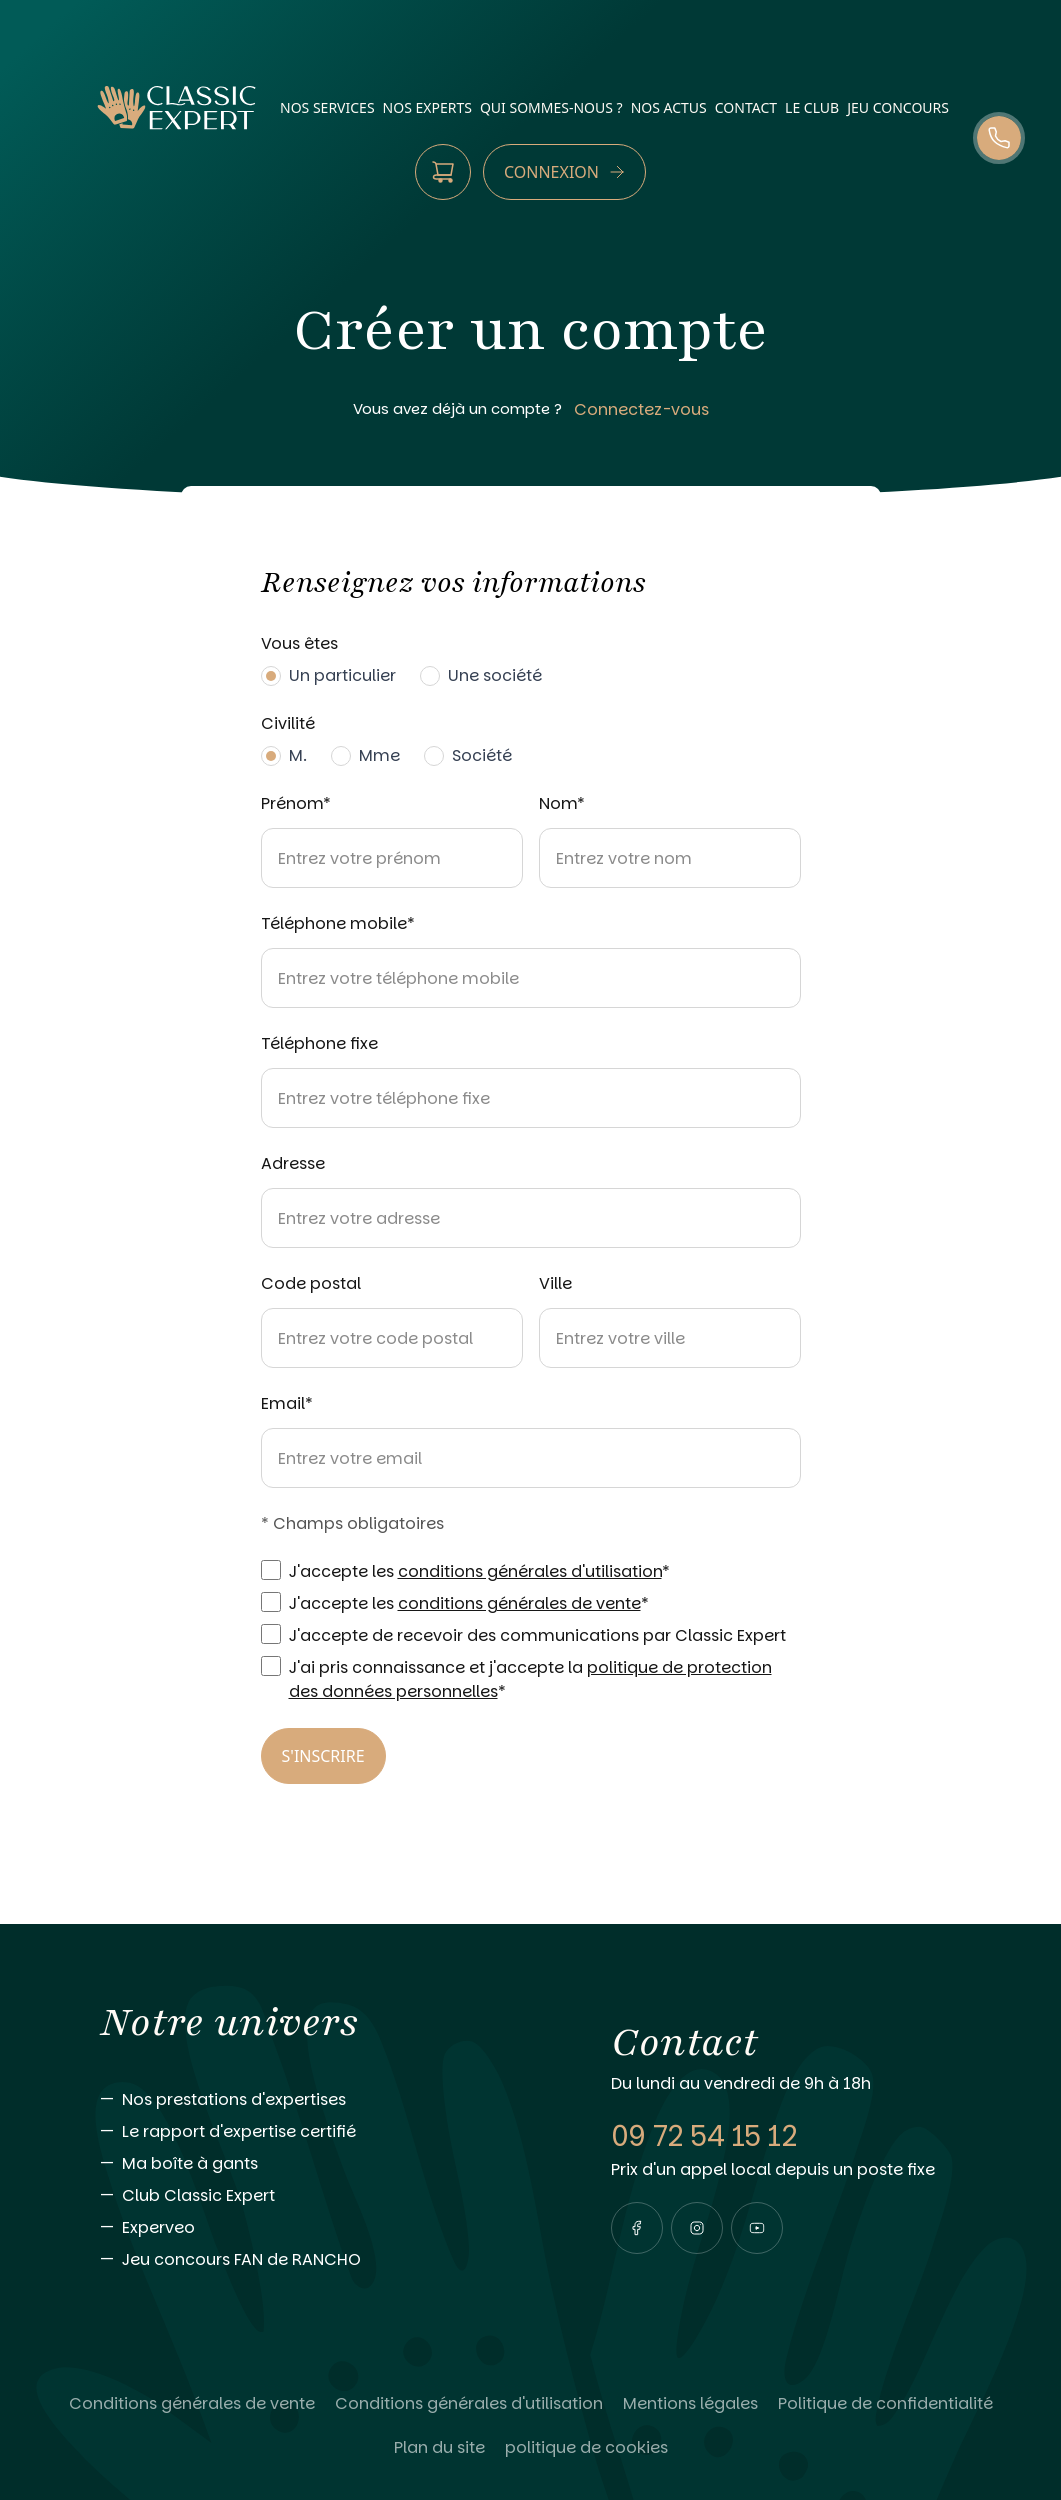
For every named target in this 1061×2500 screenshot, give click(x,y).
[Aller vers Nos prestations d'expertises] (315, 2100)
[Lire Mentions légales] (690, 2404)
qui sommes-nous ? (551, 107)
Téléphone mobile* (338, 923)
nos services (327, 107)
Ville (555, 1283)
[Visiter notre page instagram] (697, 2228)
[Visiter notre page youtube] (757, 2228)
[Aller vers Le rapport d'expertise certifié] (315, 2132)
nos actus (669, 107)
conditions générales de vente (519, 1603)
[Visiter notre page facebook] (637, 2228)
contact (746, 107)
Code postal (311, 1283)
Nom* (562, 803)
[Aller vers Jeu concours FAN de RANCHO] (315, 2260)
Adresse (293, 1163)
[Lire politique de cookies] (586, 2448)
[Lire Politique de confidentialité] (885, 2404)
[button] (637, 2228)
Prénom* (296, 803)
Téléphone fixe (319, 1043)
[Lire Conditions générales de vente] (192, 2404)
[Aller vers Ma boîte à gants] (315, 2164)
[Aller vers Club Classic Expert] (315, 2196)
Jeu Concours (898, 107)
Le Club (812, 107)
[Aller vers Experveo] (315, 2228)
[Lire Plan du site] (439, 2448)
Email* (287, 1403)
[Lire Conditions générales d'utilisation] (469, 2404)
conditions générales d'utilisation (530, 1571)
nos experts (427, 107)
